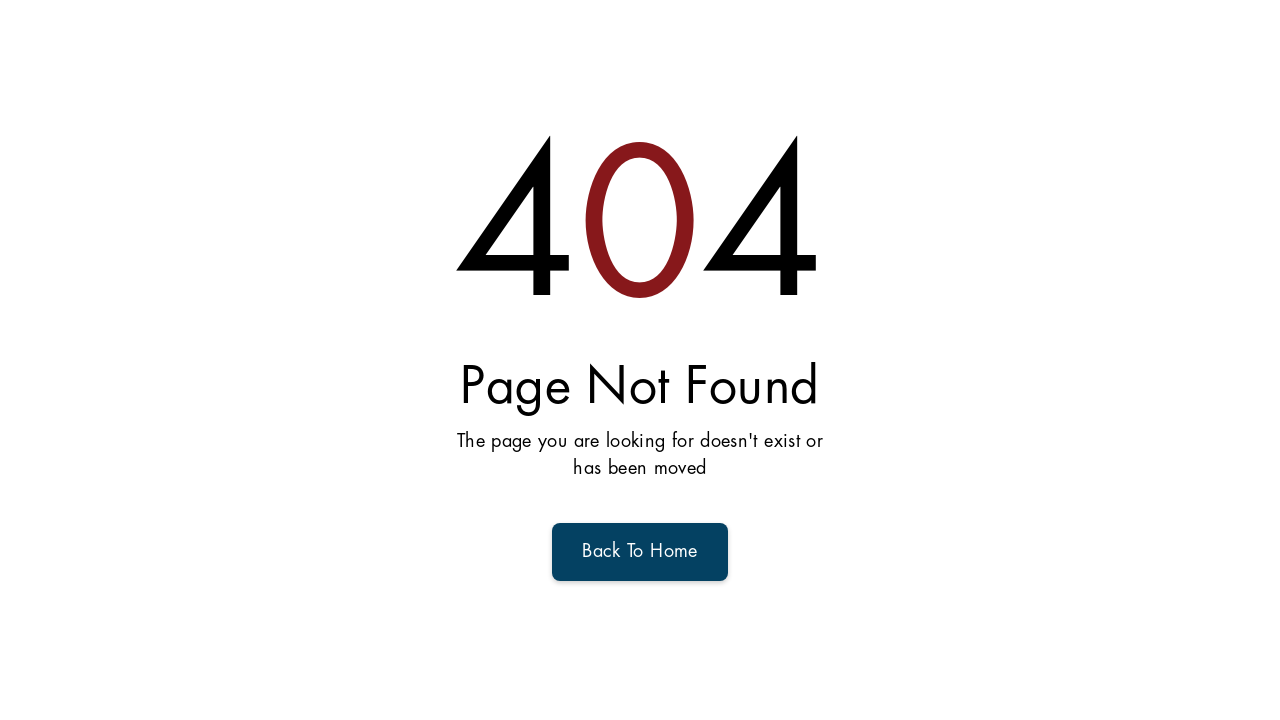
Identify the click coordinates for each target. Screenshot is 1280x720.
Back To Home (639, 552)
